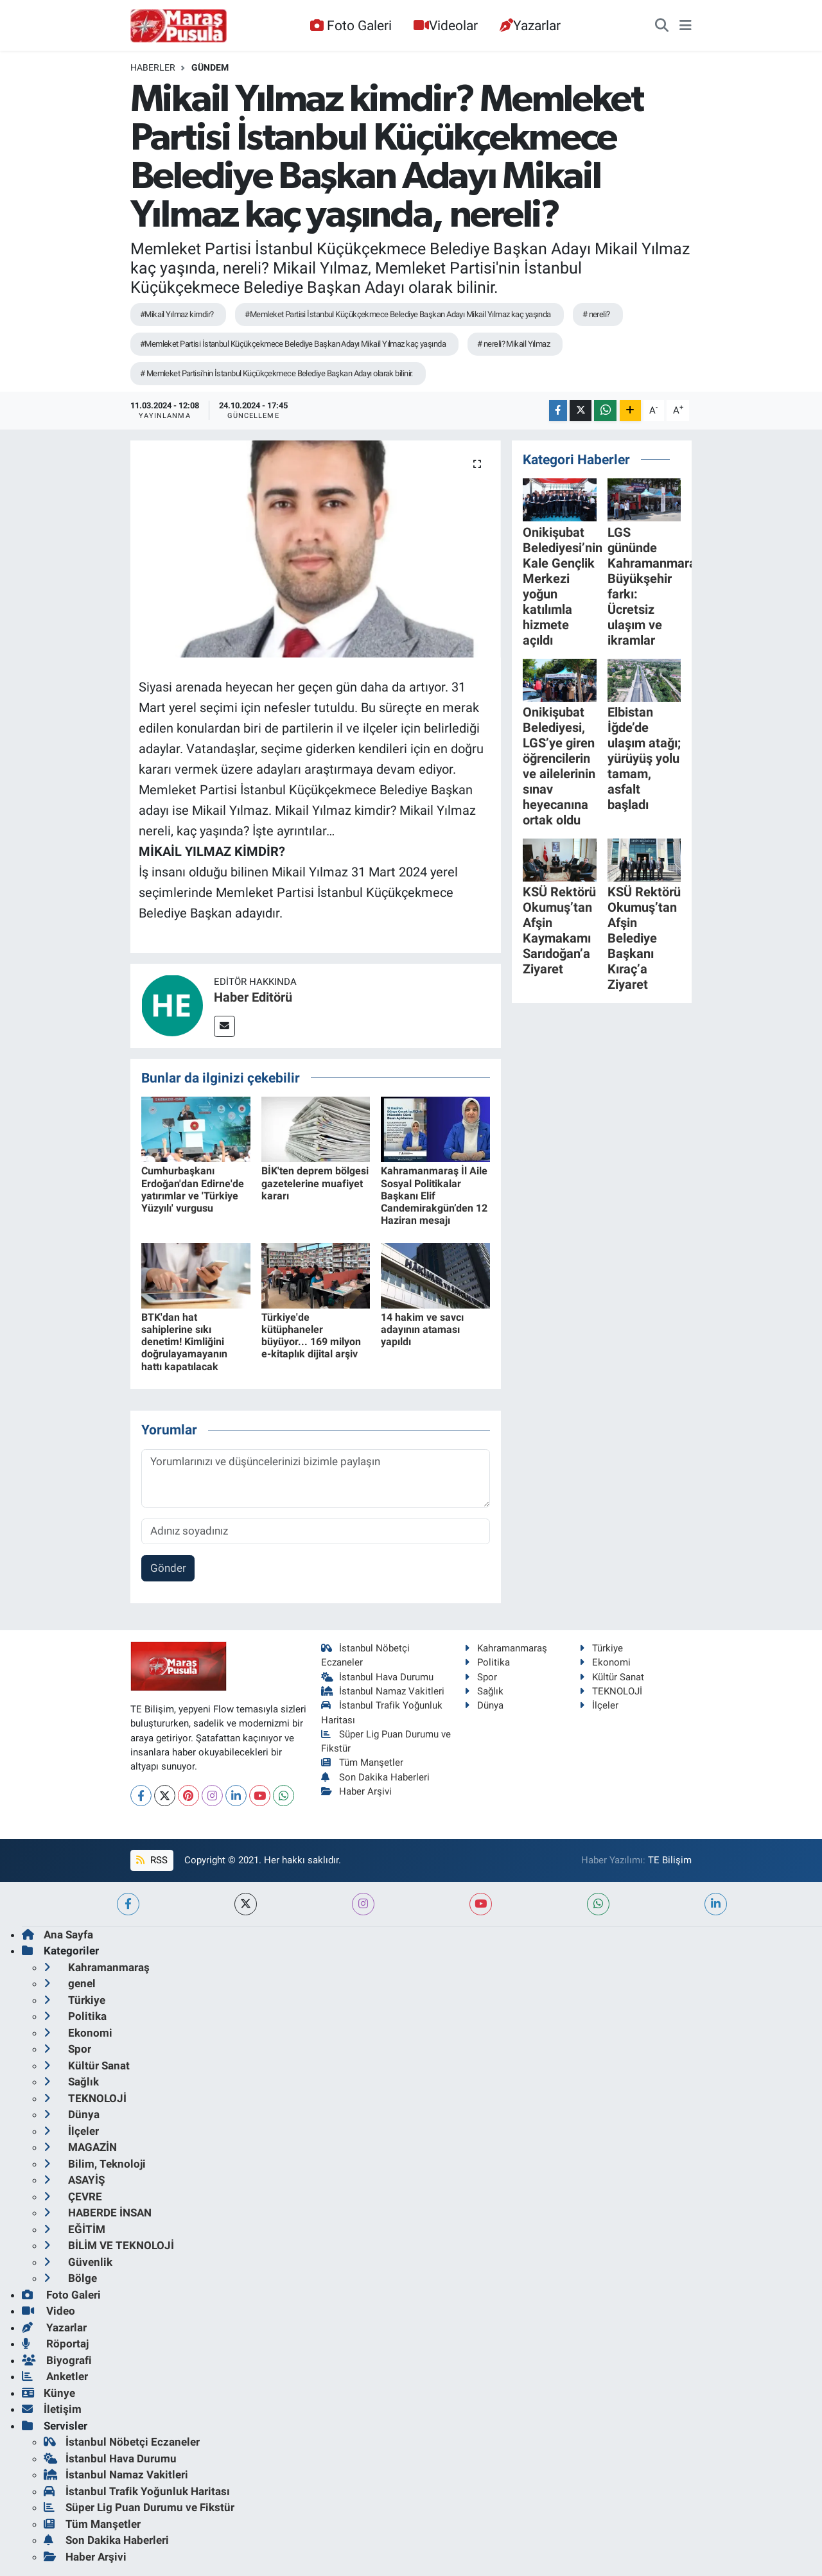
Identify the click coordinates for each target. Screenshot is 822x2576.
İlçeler (598, 1705)
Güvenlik (78, 2262)
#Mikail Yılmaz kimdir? (177, 314)
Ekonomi (605, 1662)
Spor (480, 1677)
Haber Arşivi (356, 1791)
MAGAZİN (80, 2147)
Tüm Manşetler (362, 1762)
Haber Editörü (253, 997)
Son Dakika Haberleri (375, 1777)
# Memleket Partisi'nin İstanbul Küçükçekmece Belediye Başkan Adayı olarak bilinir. (276, 373)
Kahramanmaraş (505, 1648)
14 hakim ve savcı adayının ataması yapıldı (422, 1329)
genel (70, 1983)
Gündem (210, 67)
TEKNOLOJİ (610, 1691)
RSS (151, 1860)
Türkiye (601, 1648)
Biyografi (57, 2360)
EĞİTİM (74, 2229)
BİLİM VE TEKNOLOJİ (109, 2245)
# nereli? (596, 314)
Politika (487, 1662)
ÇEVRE (73, 2196)
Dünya (483, 1705)
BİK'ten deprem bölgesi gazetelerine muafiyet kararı (315, 1183)
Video (48, 2310)
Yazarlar (530, 25)
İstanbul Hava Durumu (377, 1677)
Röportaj (55, 2343)
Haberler (152, 67)
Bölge (70, 2278)
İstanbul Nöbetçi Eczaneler (122, 2441)
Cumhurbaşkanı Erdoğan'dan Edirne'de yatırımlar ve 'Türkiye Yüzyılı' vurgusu (192, 1189)
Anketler (55, 2376)
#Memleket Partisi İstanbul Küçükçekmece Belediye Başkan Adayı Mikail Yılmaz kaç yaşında (397, 314)
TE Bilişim (670, 1860)
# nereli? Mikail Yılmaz (513, 344)
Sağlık (483, 1691)
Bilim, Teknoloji (95, 2163)
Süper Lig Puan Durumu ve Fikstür (139, 2507)
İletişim (52, 2409)
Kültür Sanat (611, 1677)
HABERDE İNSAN (98, 2212)
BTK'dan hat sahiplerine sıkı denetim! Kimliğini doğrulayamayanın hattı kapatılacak (184, 1342)
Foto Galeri (350, 25)
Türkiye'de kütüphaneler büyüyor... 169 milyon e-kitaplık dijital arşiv (311, 1336)
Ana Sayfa (57, 1934)
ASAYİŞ (74, 2179)
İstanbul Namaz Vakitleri (383, 1691)
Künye (48, 2393)
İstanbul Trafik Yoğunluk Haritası (137, 2491)
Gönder (168, 1568)
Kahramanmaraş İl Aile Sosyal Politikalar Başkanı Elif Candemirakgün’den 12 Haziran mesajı (434, 1195)
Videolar (446, 25)
